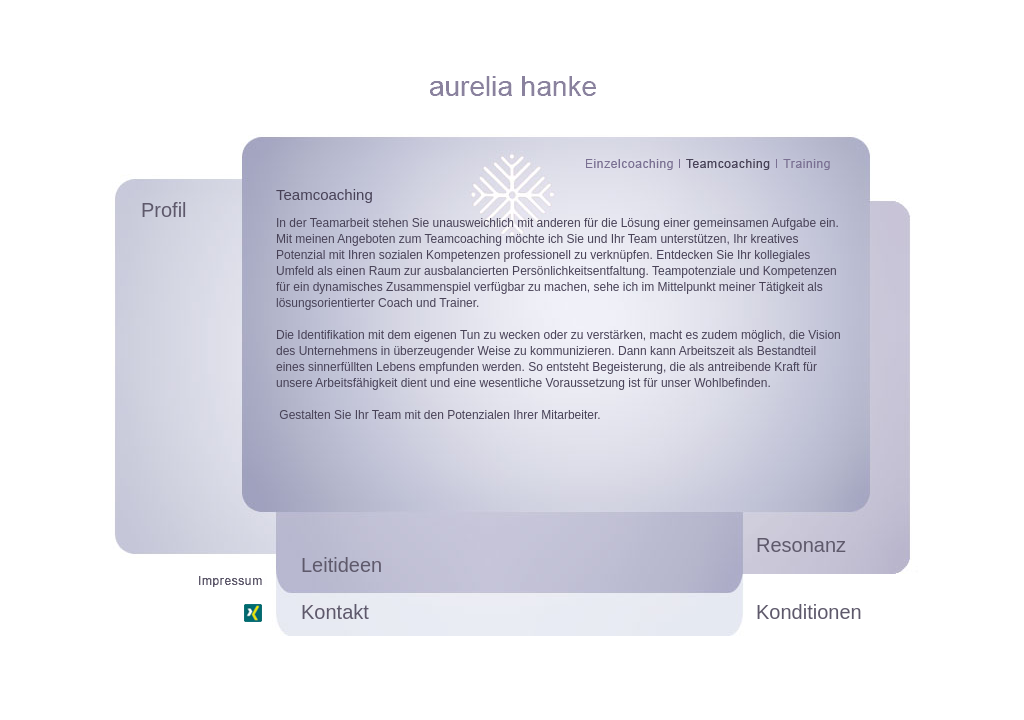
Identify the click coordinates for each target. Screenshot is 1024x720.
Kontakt (335, 612)
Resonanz (801, 545)
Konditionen (809, 612)
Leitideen (341, 565)
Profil (164, 210)
